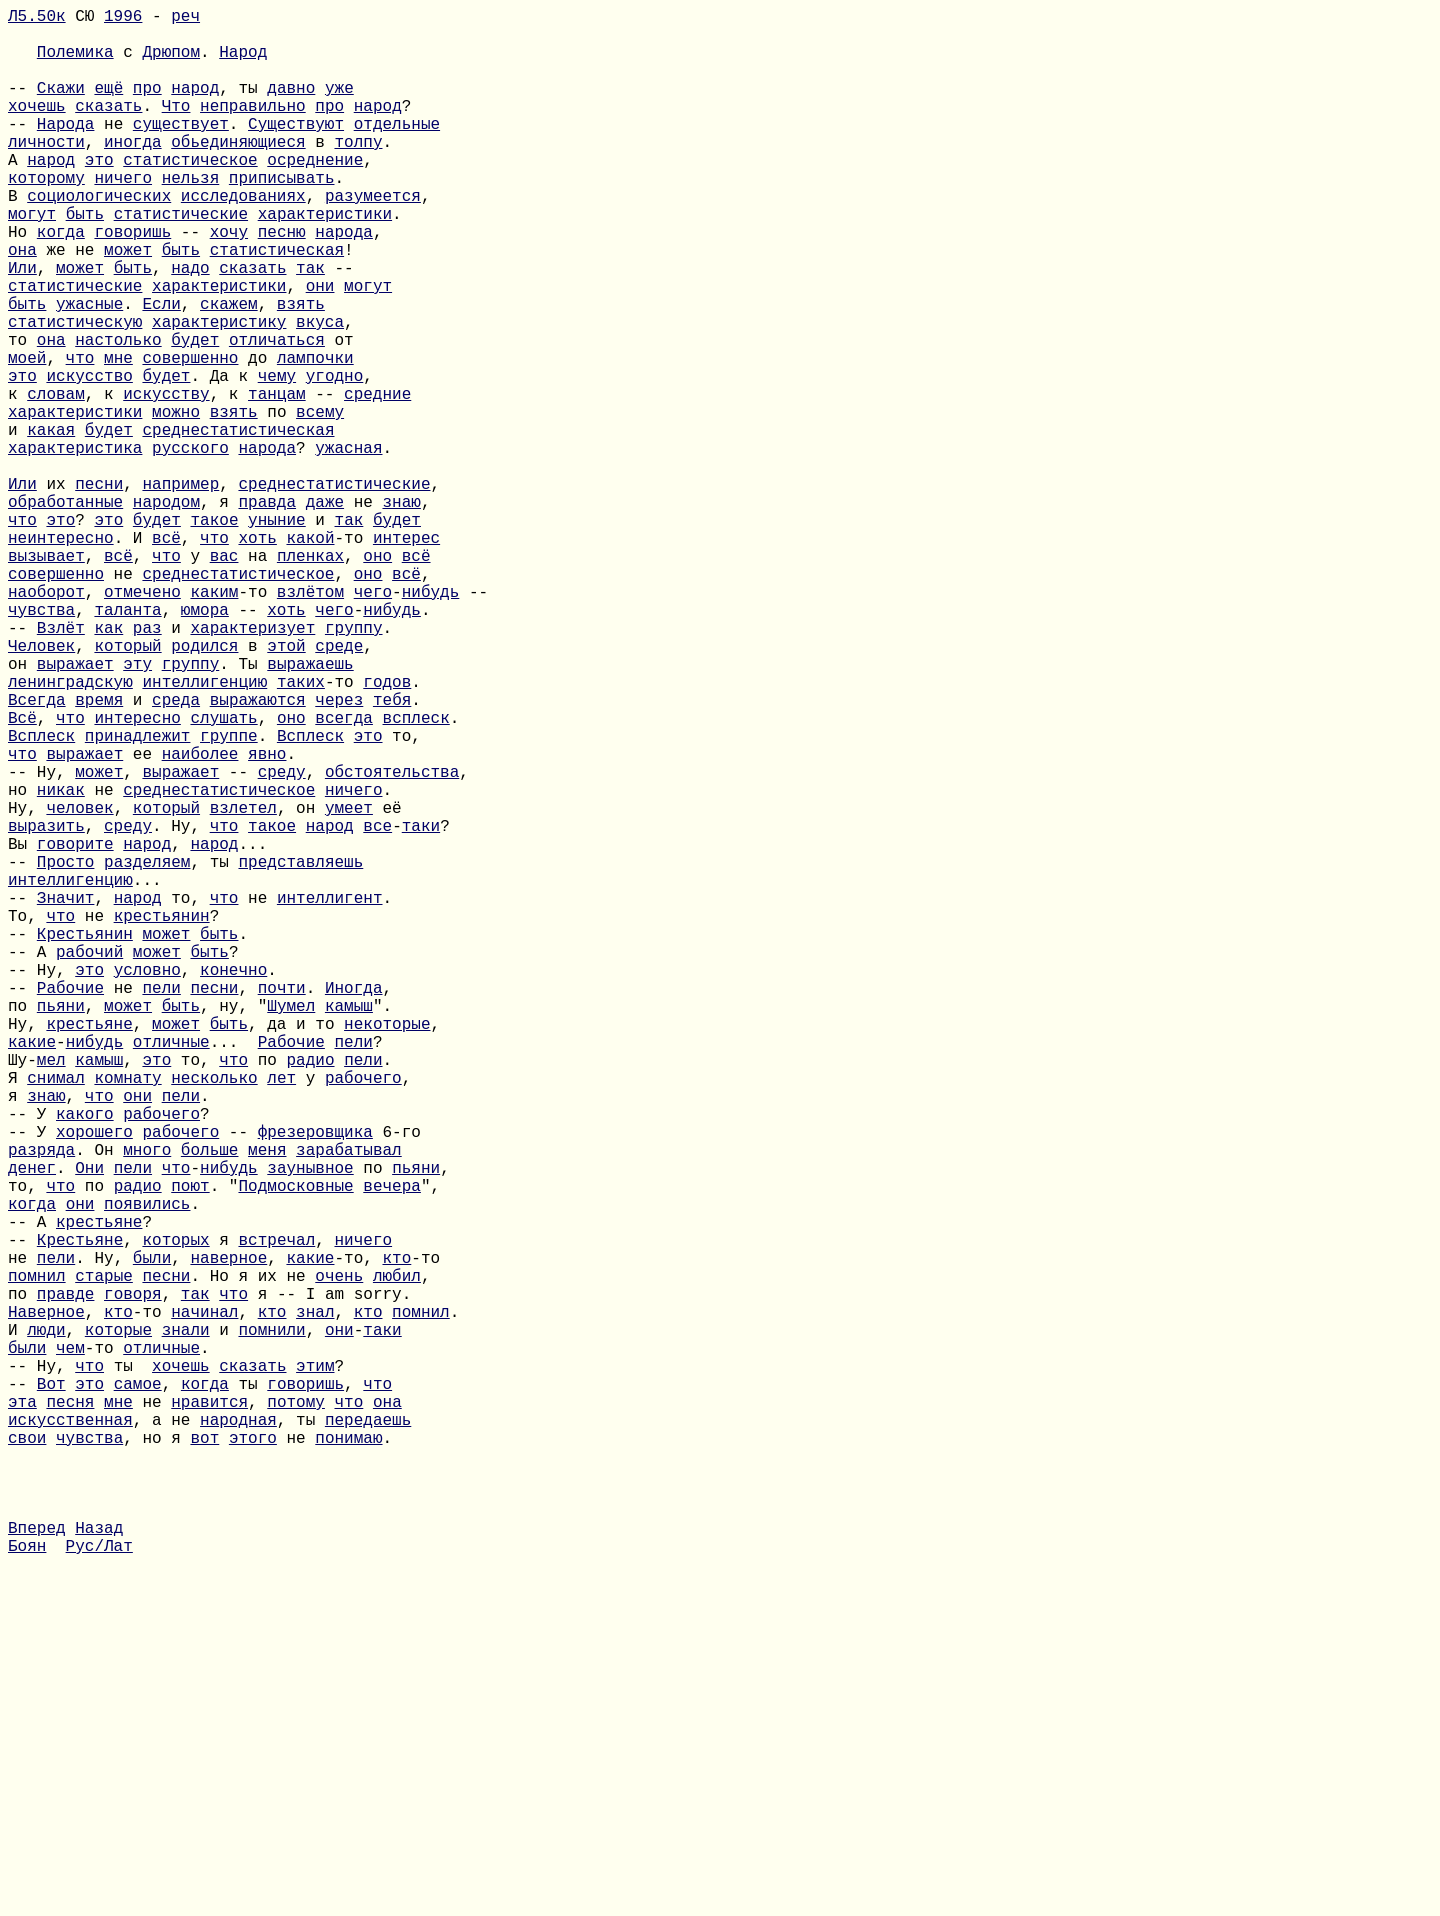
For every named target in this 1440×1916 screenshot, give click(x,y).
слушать (223, 877)
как (108, 767)
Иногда (354, 1207)
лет (281, 1317)
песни (99, 591)
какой (310, 657)
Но (22, 283)
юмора (205, 745)
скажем (229, 371)
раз (147, 767)
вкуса (320, 393)
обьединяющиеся (238, 173)
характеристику (219, 393)
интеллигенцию (204, 833)
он (22, 811)
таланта (127, 745)
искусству (166, 481)
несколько (214, 1317)
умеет (349, 987)
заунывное (310, 1427)
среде (339, 789)
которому (46, 217)
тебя (392, 855)
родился (204, 789)
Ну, (27, 987)
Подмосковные (295, 1449)
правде (66, 1581)
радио (311, 1295)
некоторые (387, 1251)
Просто (66, 1053)
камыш (349, 1229)
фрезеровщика (315, 1383)
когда (61, 283)
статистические (181, 261)
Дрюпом (171, 63)
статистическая (277, 305)
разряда (41, 1405)
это (99, 195)
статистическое (190, 195)
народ (195, 107)
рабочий (89, 1163)
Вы (22, 1031)
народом (166, 613)
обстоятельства (392, 943)
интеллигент (330, 1097)
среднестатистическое (238, 701)
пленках (310, 679)
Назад (99, 1867)
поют (190, 1449)
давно (291, 107)
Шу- (22, 1295)
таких (301, 833)
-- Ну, (41, 943)
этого (253, 1757)
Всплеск (41, 899)
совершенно (190, 437)
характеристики (325, 261)
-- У (32, 1361)
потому (296, 1713)
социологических (99, 239)
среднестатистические (334, 591)
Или (22, 327)
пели (161, 1207)
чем (70, 1647)
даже (325, 613)
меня (267, 1405)
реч (185, 19)
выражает (75, 811)
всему (320, 503)
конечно (233, 1185)
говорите (75, 1031)
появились (147, 1471)
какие (32, 1273)
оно (377, 679)
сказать (108, 129)
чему (277, 459)
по (22, 1229)
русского (190, 547)
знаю (401, 613)
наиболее (200, 921)
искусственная (70, 1735)
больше (210, 1405)
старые (104, 1559)
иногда (133, 173)
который (127, 789)
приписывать (282, 217)
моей (27, 437)
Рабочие (70, 1207)
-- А (32, 1163)
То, (27, 1119)
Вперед (37, 1867)
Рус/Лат (99, 1889)
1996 (123, 19)
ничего (123, 217)
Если (161, 371)
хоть (257, 657)
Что (176, 129)
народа (344, 283)
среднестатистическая (238, 525)
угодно (335, 459)
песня (70, 1713)
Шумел (291, 1229)
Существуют (296, 151)
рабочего (363, 1317)
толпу (358, 173)
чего (373, 723)
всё (166, 657)
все (377, 1009)
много (147, 1405)
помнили (271, 1625)
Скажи (61, 107)
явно (267, 921)
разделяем (147, 1053)
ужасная (348, 547)
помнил (37, 1559)
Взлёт (61, 767)
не (22, 1537)
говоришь (132, 283)
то (22, 415)
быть (85, 261)
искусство (89, 459)
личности (46, 173)
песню (282, 283)
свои (27, 1757)
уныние (277, 635)
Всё (22, 877)
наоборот (46, 723)
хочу (229, 283)
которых (175, 1515)
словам (56, 481)
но (22, 965)
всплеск (416, 877)
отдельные (397, 151)
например (180, 591)
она (22, 305)
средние (377, 481)
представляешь (300, 1053)
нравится (209, 1713)
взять (301, 371)
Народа (66, 151)
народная (238, 1735)
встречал (276, 1515)
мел (51, 1295)
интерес (406, 657)
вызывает (46, 679)
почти (282, 1207)
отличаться (277, 415)
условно (147, 1185)
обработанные (65, 613)
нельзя (191, 217)
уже (339, 107)
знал (315, 1603)
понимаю (348, 1757)
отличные (171, 1273)
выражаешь (310, 811)
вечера (392, 1449)
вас (224, 679)
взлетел (243, 987)
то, (27, 1449)
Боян (27, 1889)
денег (32, 1427)
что (80, 437)
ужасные (89, 371)
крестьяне (89, 1251)
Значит (66, 1097)
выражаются (258, 855)
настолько (118, 415)
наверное (228, 1537)
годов (387, 833)
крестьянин (162, 1119)
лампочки (315, 437)
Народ (243, 63)
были (152, 1537)
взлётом (310, 723)
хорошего (94, 1383)
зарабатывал (349, 1405)
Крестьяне (80, 1515)
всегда (344, 877)
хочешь (37, 129)
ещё (108, 107)
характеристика (75, 547)
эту (137, 811)
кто (396, 1537)
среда (176, 855)
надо (190, 327)
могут (32, 261)
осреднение (315, 195)
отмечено (142, 723)
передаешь (368, 1735)
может (128, 305)
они (320, 349)
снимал (56, 1317)
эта (22, 1713)
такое (214, 635)
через (339, 855)
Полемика (75, 63)
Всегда (37, 855)
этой (286, 789)
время (99, 855)
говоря (133, 1581)
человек (79, 987)
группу (354, 767)
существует (181, 151)
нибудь (431, 723)
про (147, 107)
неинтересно (61, 657)
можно (176, 503)
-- (22, 107)
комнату (127, 1317)
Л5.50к (37, 19)
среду (282, 943)
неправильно (253, 129)
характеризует (252, 767)
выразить (46, 1009)
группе (229, 899)
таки (421, 1009)
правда (267, 613)
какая (51, 525)
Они (89, 1427)
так (310, 327)
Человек (41, 789)
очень (339, 1559)
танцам (277, 481)
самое (138, 1691)
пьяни (61, 1229)
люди (46, 1625)
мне (118, 437)
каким (214, 723)
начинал (204, 1603)
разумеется (373, 239)
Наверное (46, 1603)
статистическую (75, 393)
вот (204, 1757)
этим (315, 1669)
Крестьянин (85, 1141)
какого (85, 1361)
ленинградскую (70, 833)
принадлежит (138, 899)
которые (118, 1625)
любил (397, 1559)
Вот (51, 1691)
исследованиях (243, 239)
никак (61, 965)
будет (195, 415)
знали (186, 1625)
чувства (41, 745)
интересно (137, 877)
